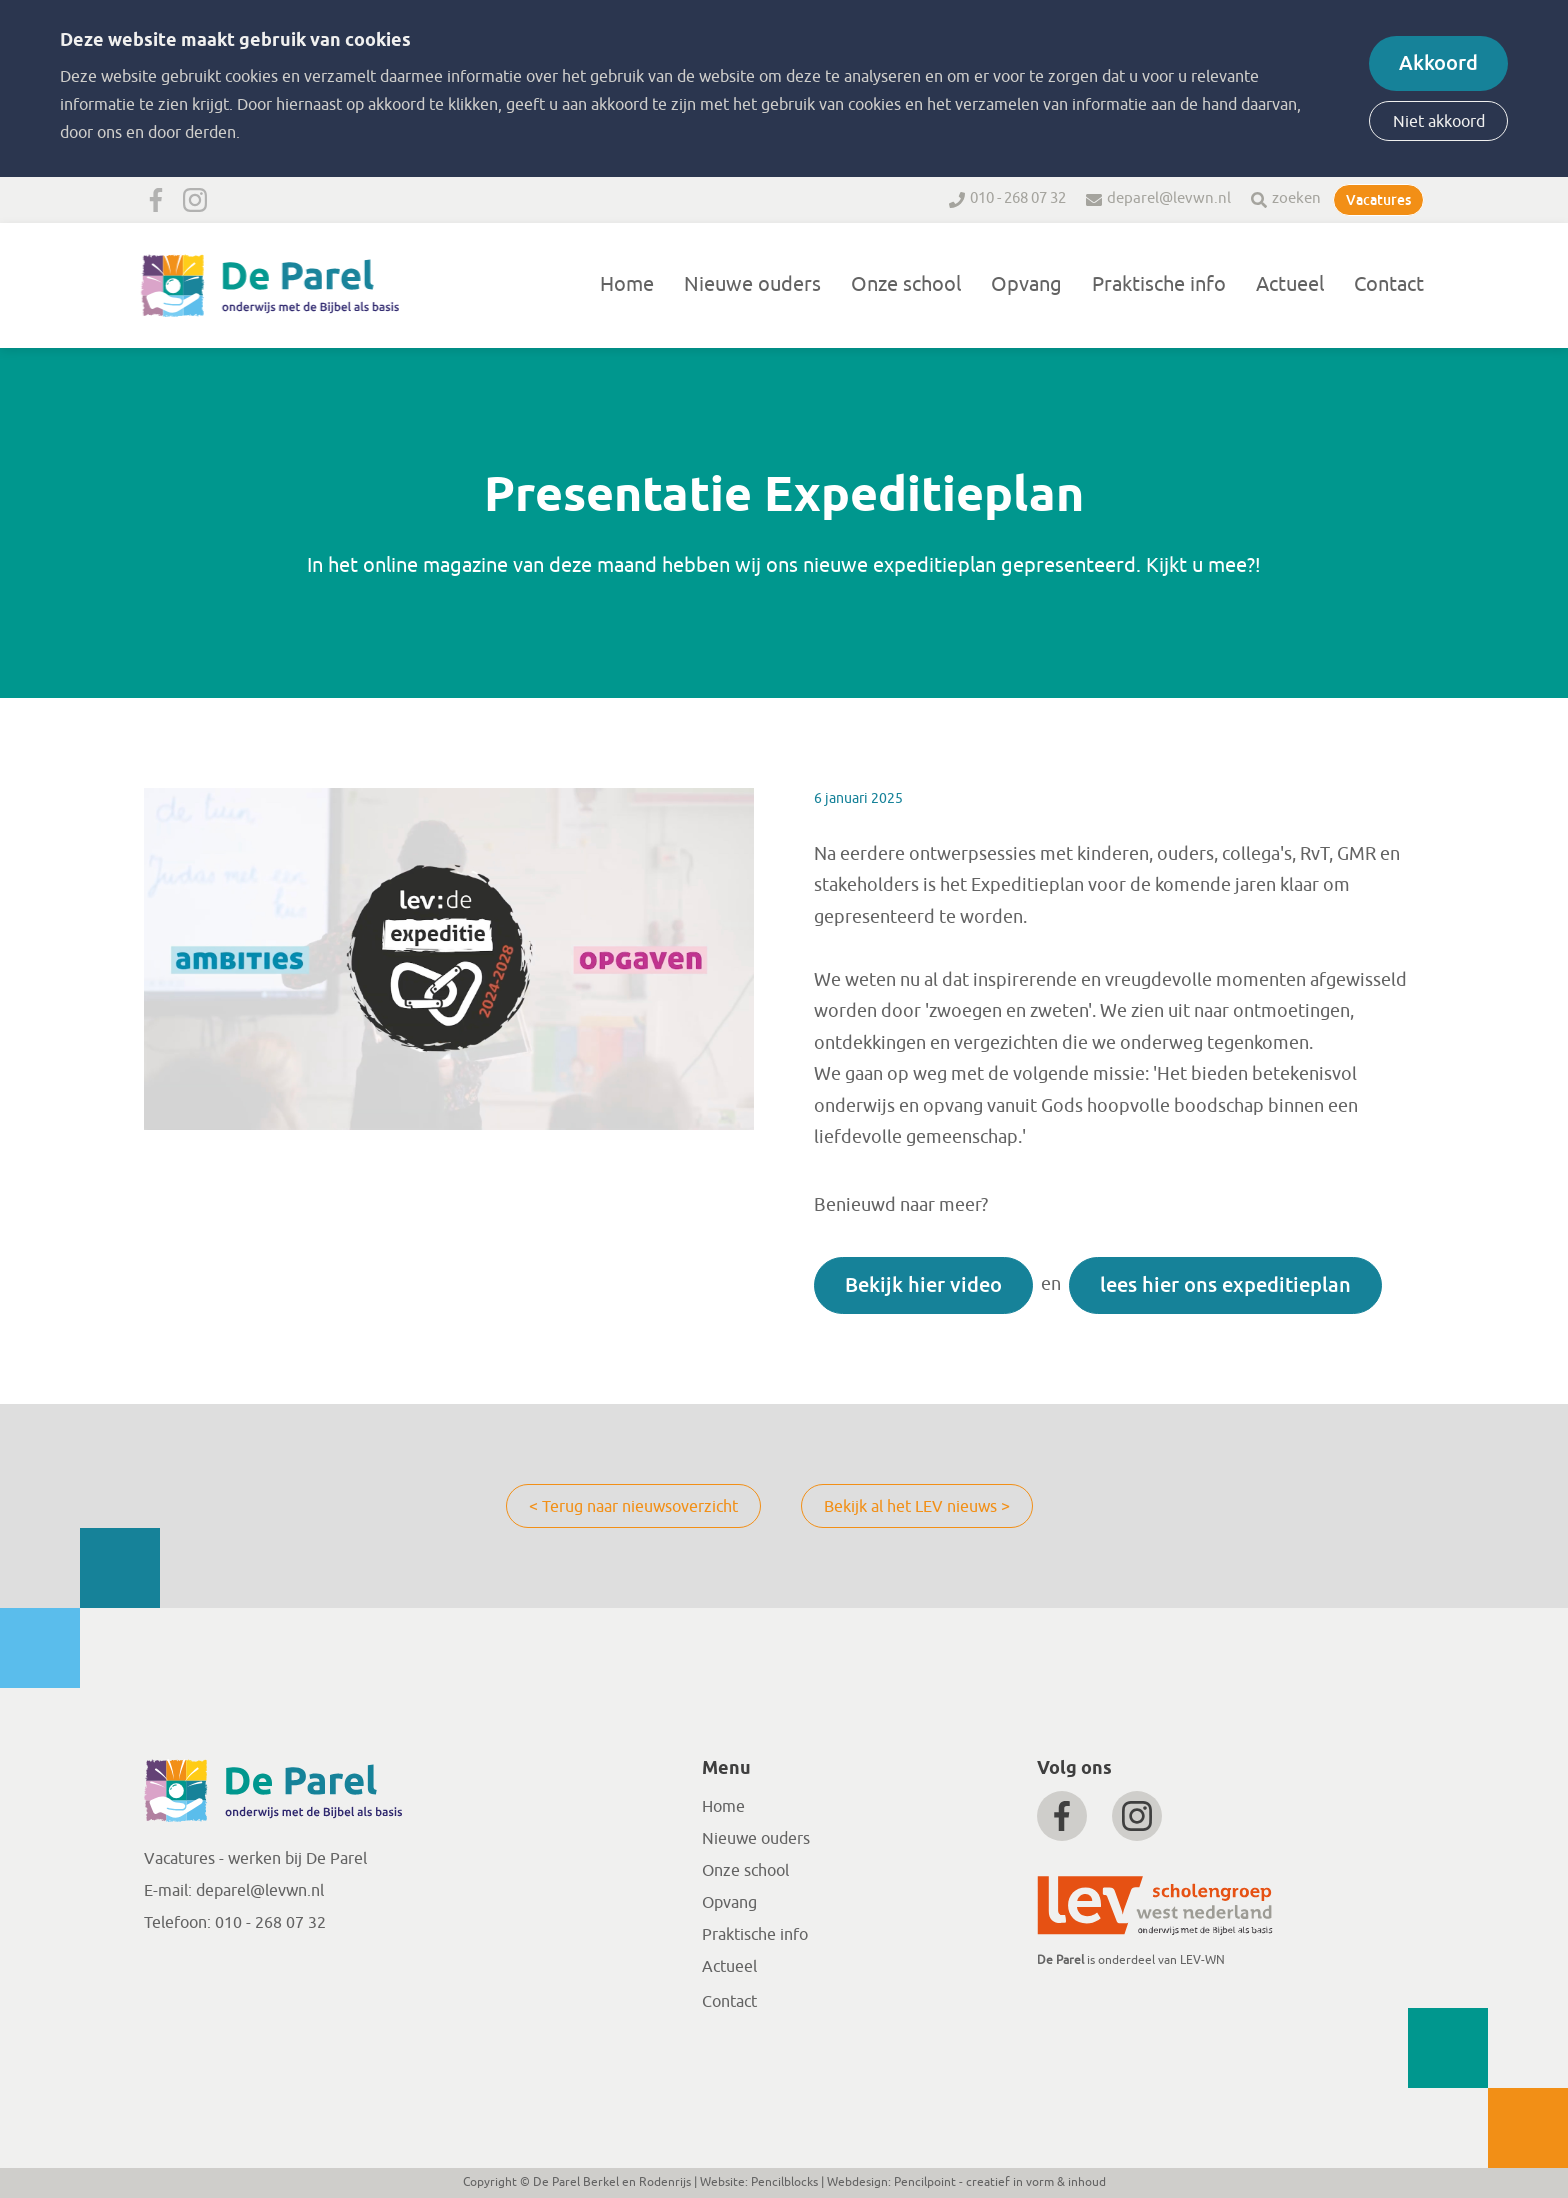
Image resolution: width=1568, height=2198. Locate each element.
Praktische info (1159, 284)
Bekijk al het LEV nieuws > (917, 1507)
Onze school (906, 284)
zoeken (1296, 198)
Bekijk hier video (923, 1285)
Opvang (1026, 284)
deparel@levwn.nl (1169, 198)
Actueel (1290, 284)
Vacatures (1378, 200)
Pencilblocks (784, 2182)
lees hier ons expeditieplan (1225, 1285)
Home (627, 284)
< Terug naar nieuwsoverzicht (633, 1507)
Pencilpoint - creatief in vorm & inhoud (1000, 2182)
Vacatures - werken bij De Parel (255, 1859)
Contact (1389, 284)
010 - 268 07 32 (1018, 198)
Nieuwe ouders (752, 284)
